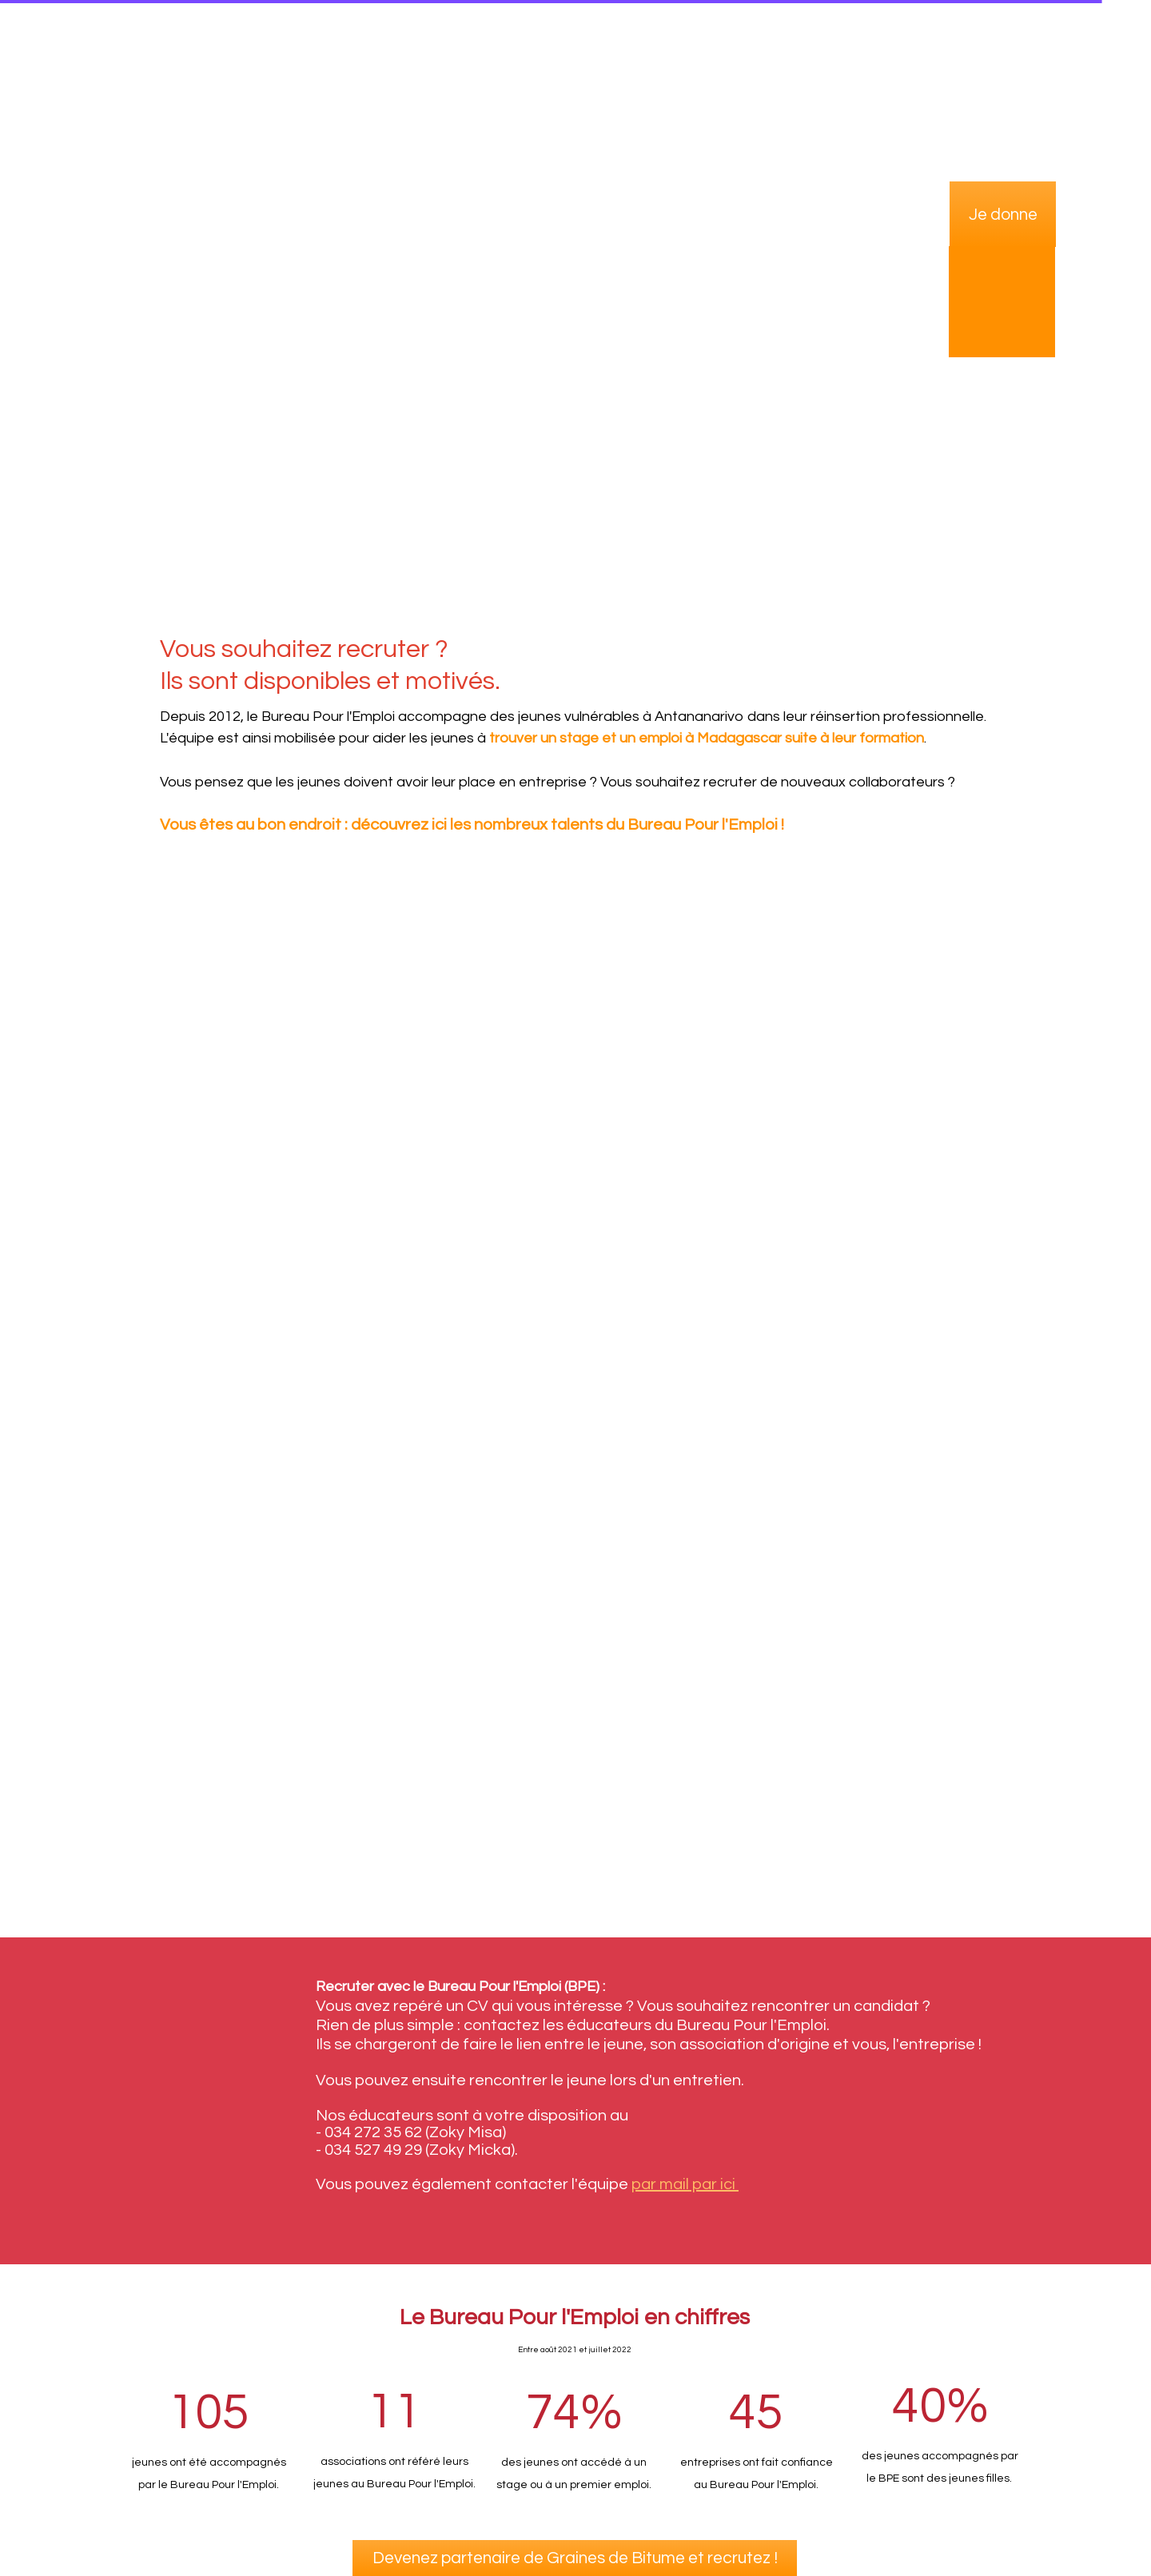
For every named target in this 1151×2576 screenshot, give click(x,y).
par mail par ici (685, 2184)
